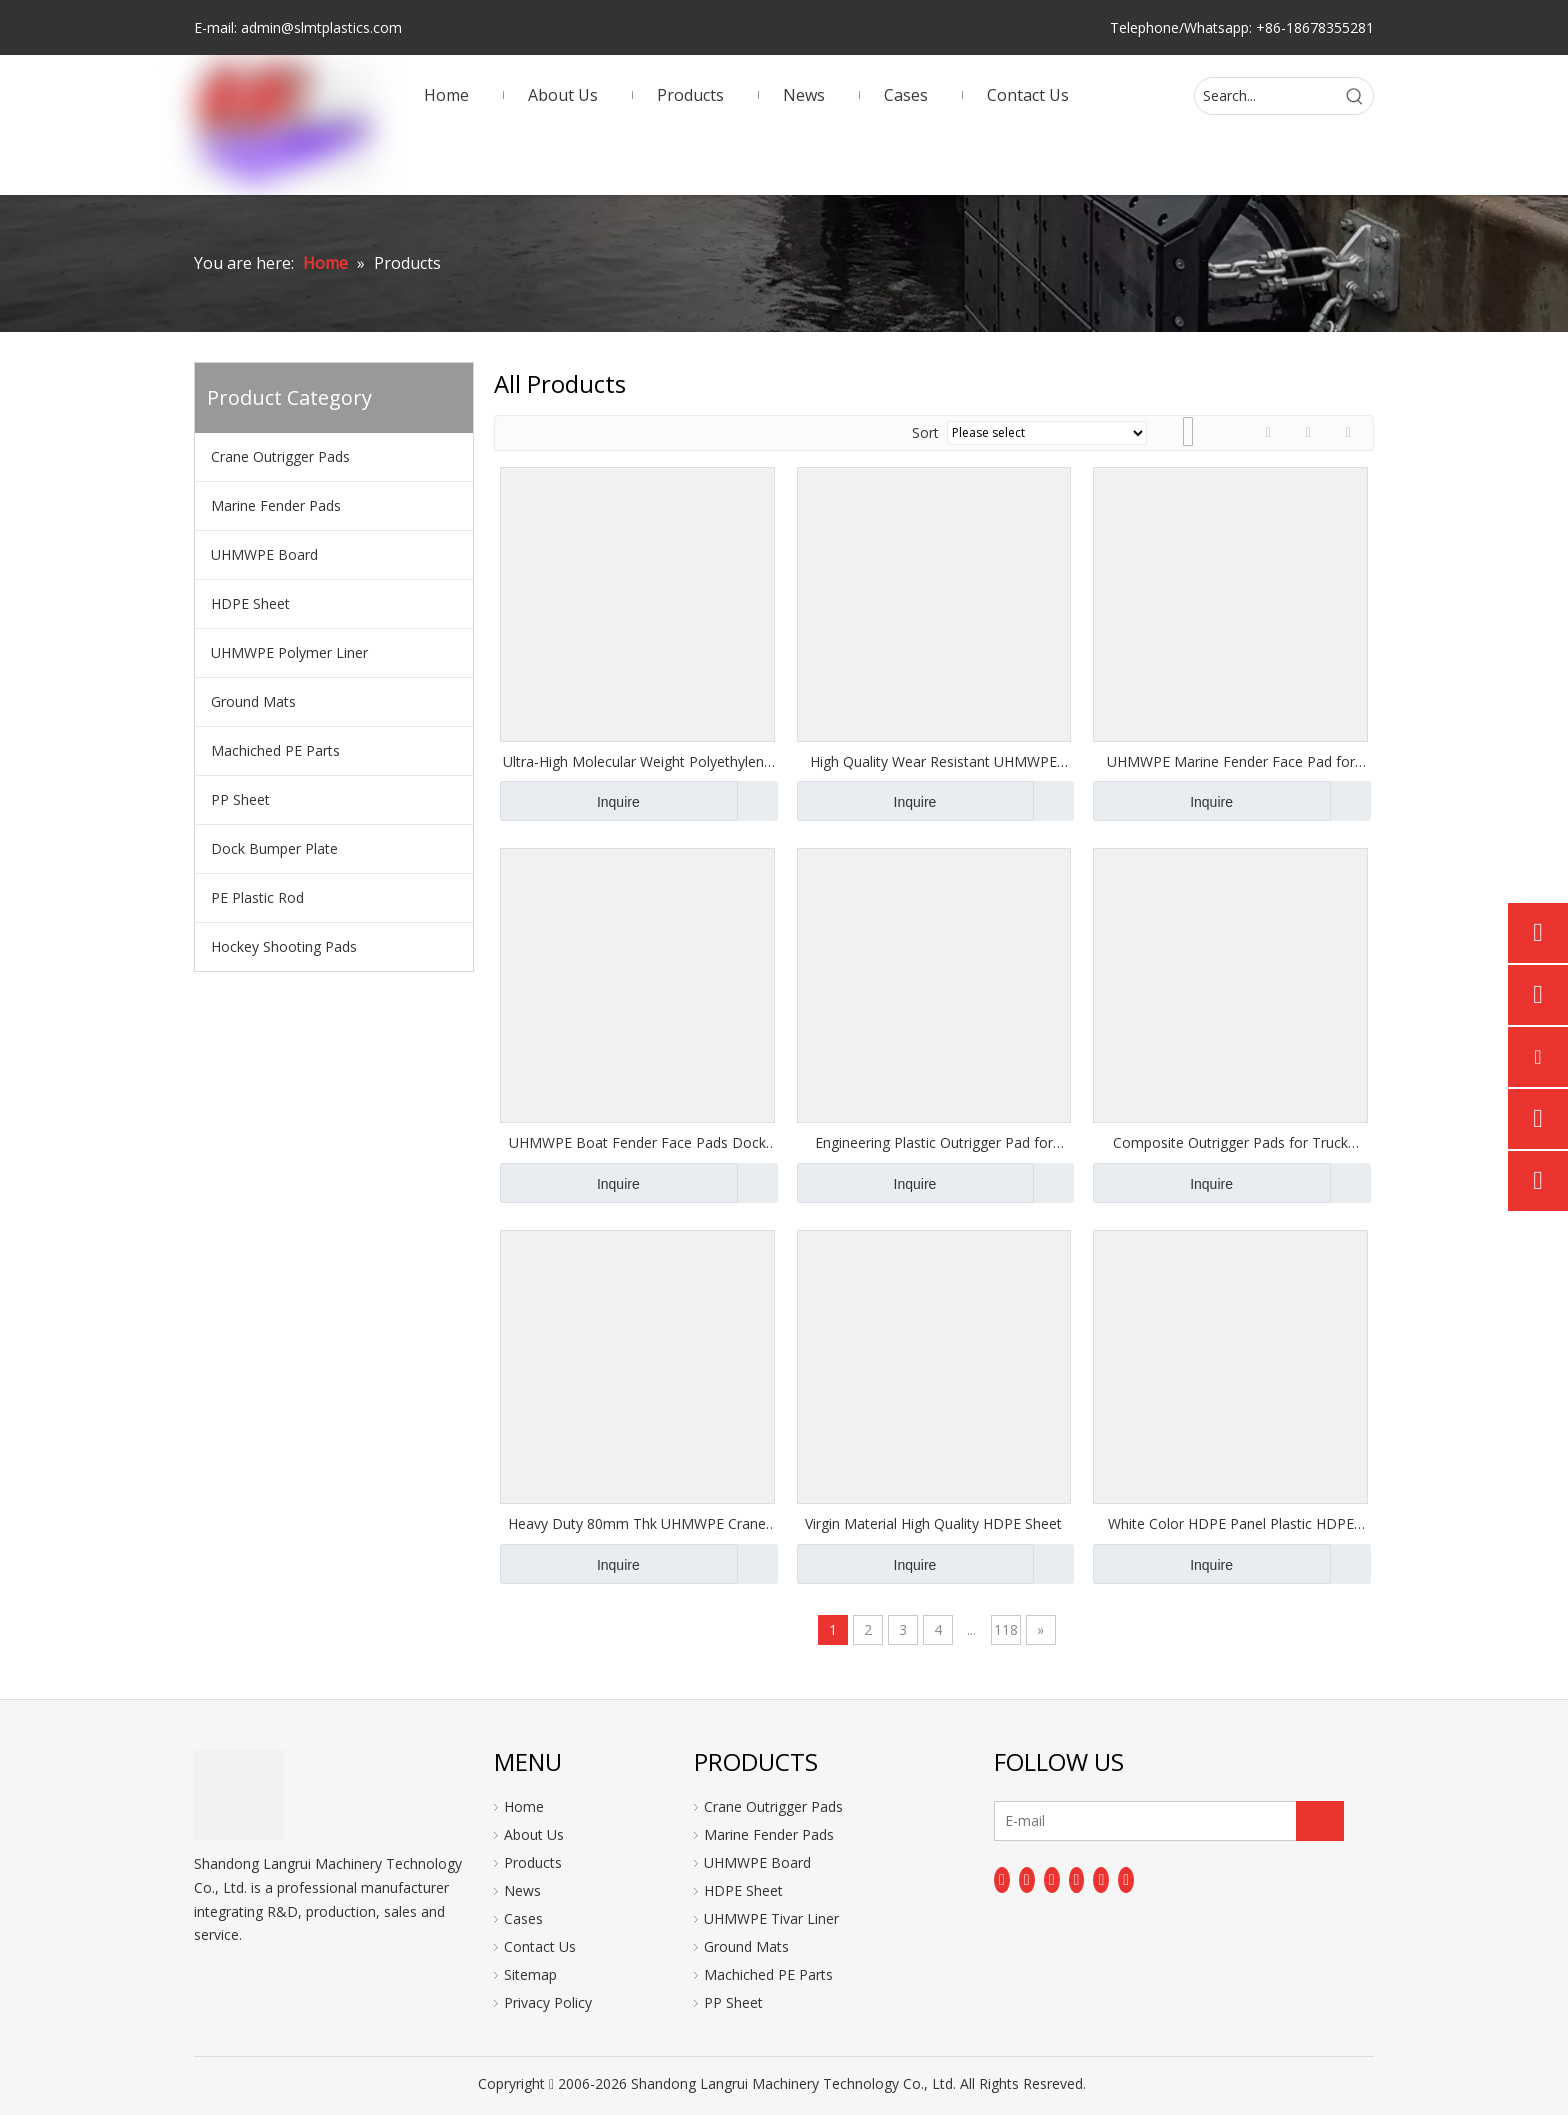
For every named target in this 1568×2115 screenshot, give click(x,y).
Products (533, 1862)
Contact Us (540, 1946)
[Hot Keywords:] (1355, 96)
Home (524, 1806)
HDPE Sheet (250, 603)
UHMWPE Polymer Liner (289, 652)
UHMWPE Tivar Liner (771, 1918)
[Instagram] (1101, 1880)
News (522, 1890)
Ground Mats (253, 701)
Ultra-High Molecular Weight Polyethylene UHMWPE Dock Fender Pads (637, 762)
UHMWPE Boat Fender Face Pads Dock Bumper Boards (637, 1143)
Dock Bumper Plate (274, 848)
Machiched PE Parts (275, 750)
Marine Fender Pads (276, 505)
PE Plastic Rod (257, 897)
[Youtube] (1077, 1880)
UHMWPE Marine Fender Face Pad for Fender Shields (1231, 762)
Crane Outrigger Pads (280, 456)
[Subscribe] (1320, 1821)
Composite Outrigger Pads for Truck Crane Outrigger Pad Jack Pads (1230, 1143)
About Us (534, 1834)
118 (1006, 1629)
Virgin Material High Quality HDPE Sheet (933, 1523)
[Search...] (1266, 96)
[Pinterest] (1126, 1880)
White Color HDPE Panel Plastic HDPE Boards (1231, 1524)
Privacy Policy (548, 2002)
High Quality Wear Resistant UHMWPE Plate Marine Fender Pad (933, 762)
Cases (523, 1918)
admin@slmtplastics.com (321, 27)
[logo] (239, 1795)
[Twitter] (1052, 1880)
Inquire (570, 801)
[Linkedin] (1027, 1880)
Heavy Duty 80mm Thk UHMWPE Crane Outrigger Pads (637, 1524)
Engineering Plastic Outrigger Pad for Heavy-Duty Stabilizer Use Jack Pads (934, 1143)
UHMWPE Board (264, 554)
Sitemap (530, 1974)
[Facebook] (1002, 1880)
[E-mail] (1073, 1821)
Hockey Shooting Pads (284, 946)
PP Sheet (240, 799)
